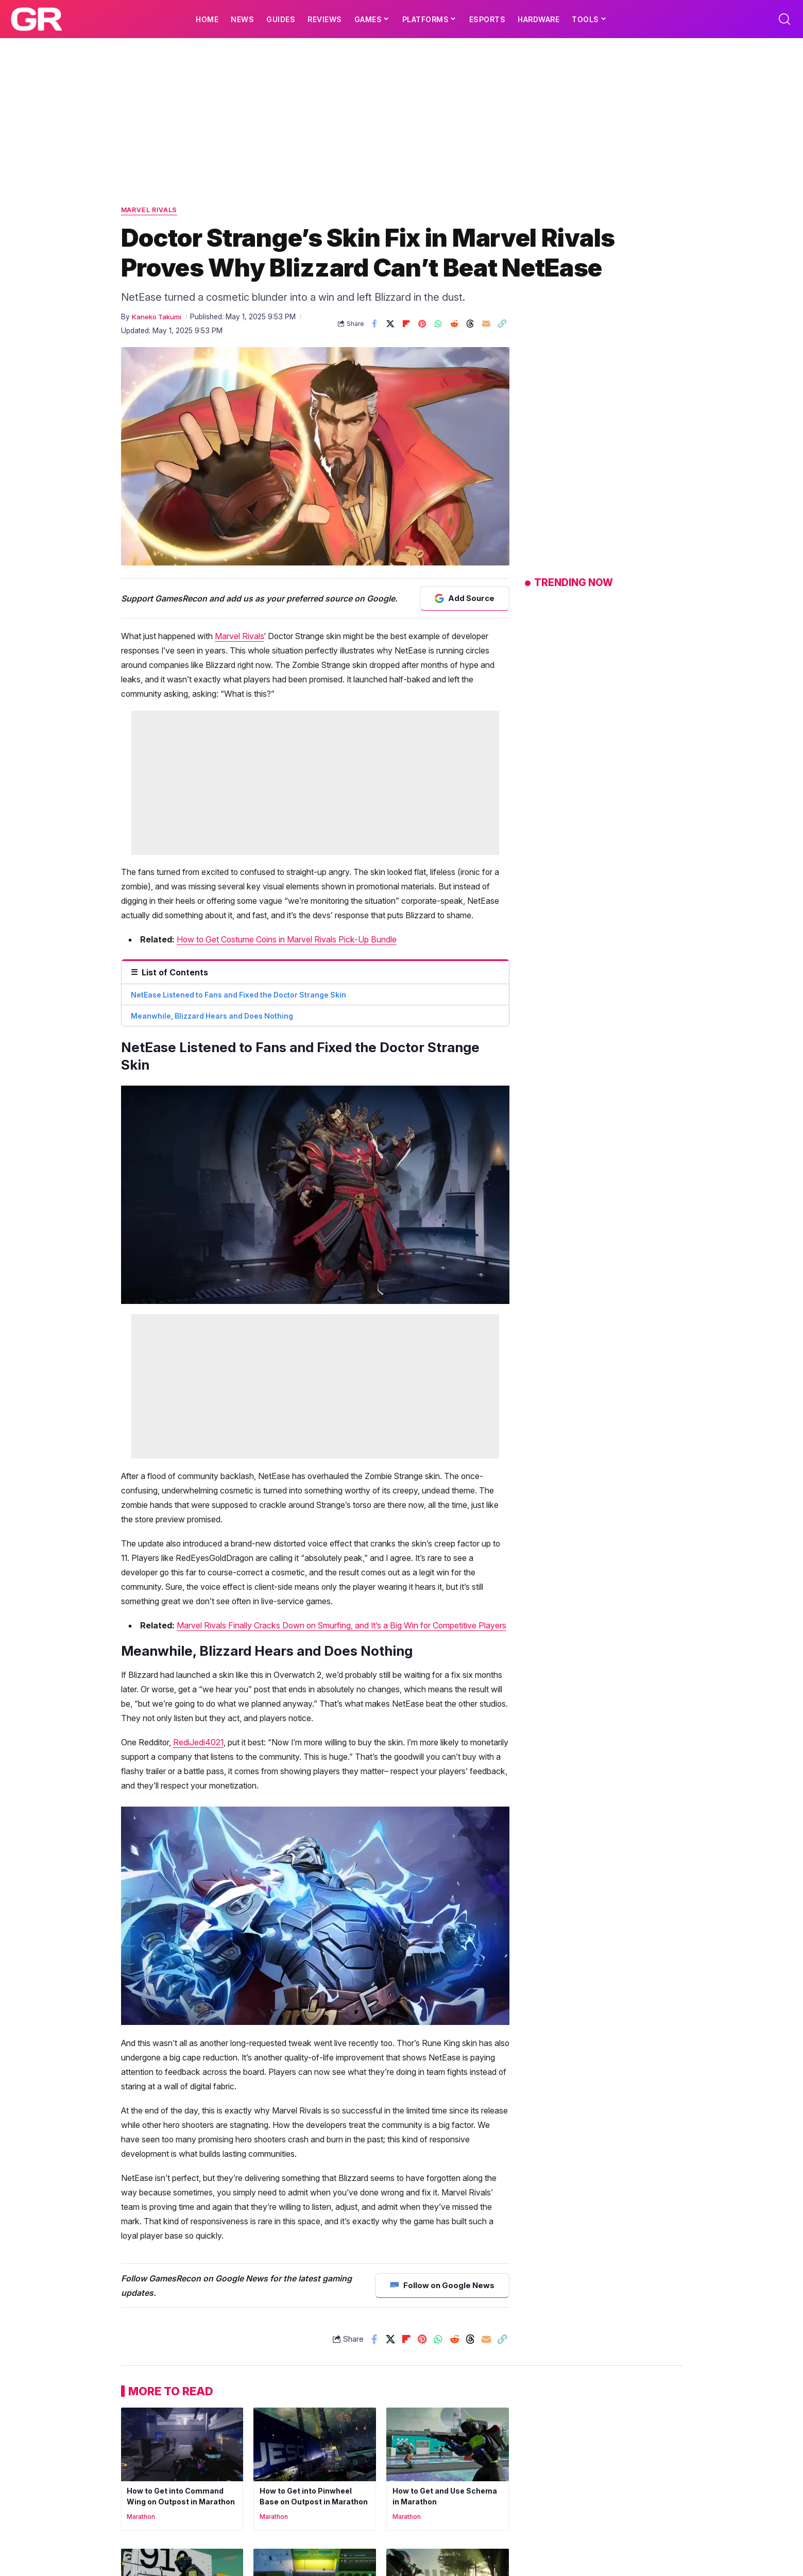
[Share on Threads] (470, 325)
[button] (784, 19)
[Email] (486, 325)
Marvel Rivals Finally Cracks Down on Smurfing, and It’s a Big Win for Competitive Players (341, 1473)
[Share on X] (390, 325)
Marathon (142, 2375)
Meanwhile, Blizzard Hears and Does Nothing (212, 1018)
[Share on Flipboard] (406, 325)
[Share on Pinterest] (422, 325)
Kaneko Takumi (158, 318)
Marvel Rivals (152, 211)
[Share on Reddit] (454, 325)
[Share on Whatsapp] (438, 325)
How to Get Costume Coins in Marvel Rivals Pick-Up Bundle (287, 941)
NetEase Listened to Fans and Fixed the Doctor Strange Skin (238, 996)
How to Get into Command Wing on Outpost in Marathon (177, 2349)
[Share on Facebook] (374, 325)
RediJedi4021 (198, 1590)
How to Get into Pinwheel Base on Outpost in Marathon (308, 2349)
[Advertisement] (402, 115)
